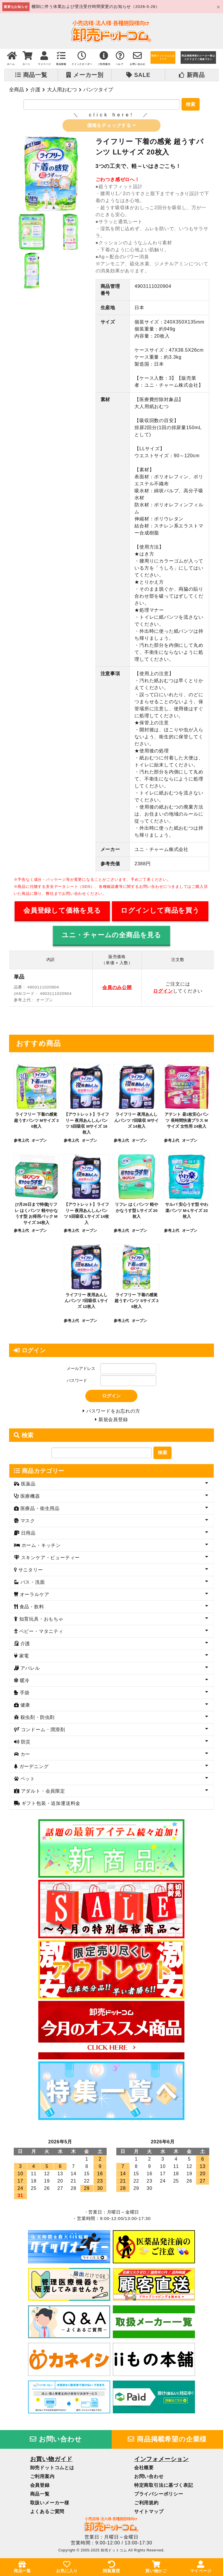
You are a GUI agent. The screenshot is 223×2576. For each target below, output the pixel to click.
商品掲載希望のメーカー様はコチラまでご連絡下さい (198, 57)
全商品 (16, 89)
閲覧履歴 (111, 2566)
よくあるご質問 (47, 2513)
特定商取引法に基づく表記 (163, 2487)
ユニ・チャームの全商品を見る (111, 936)
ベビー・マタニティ (40, 1633)
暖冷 (24, 1682)
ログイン (163, 991)
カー (24, 1756)
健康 (24, 1707)
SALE (138, 75)
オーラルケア (33, 1596)
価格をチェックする (111, 126)
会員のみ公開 (117, 988)
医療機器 (29, 1498)
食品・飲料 (31, 1608)
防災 (25, 1743)
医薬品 (27, 1485)
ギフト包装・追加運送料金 (50, 1805)
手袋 (24, 1694)
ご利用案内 (42, 2478)
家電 (23, 1657)
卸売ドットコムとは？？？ (162, 57)
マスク (27, 1522)
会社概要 (144, 2469)
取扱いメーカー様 (49, 2504)
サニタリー (30, 1571)
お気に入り (67, 2566)
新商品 (192, 75)
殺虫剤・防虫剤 (37, 1719)
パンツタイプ (98, 89)
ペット (27, 1780)
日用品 (27, 1535)
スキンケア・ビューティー (49, 1559)
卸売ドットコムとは (52, 2469)
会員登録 (40, 2487)
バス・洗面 (32, 1584)
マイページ (201, 2566)
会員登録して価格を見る (62, 911)
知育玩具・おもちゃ (40, 1621)
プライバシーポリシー (158, 2496)
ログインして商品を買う (160, 911)
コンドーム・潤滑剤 (42, 1731)
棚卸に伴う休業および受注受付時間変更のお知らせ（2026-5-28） (96, 6)
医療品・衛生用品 (39, 1510)
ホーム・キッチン (40, 1547)
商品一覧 (31, 75)
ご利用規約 (146, 2504)
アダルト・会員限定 (42, 1793)
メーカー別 (84, 75)
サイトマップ (149, 2513)
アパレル (29, 1670)
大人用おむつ (62, 89)
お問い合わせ (56, 2441)
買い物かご (156, 2566)
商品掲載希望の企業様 (167, 2441)
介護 (35, 89)
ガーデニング (33, 1768)
